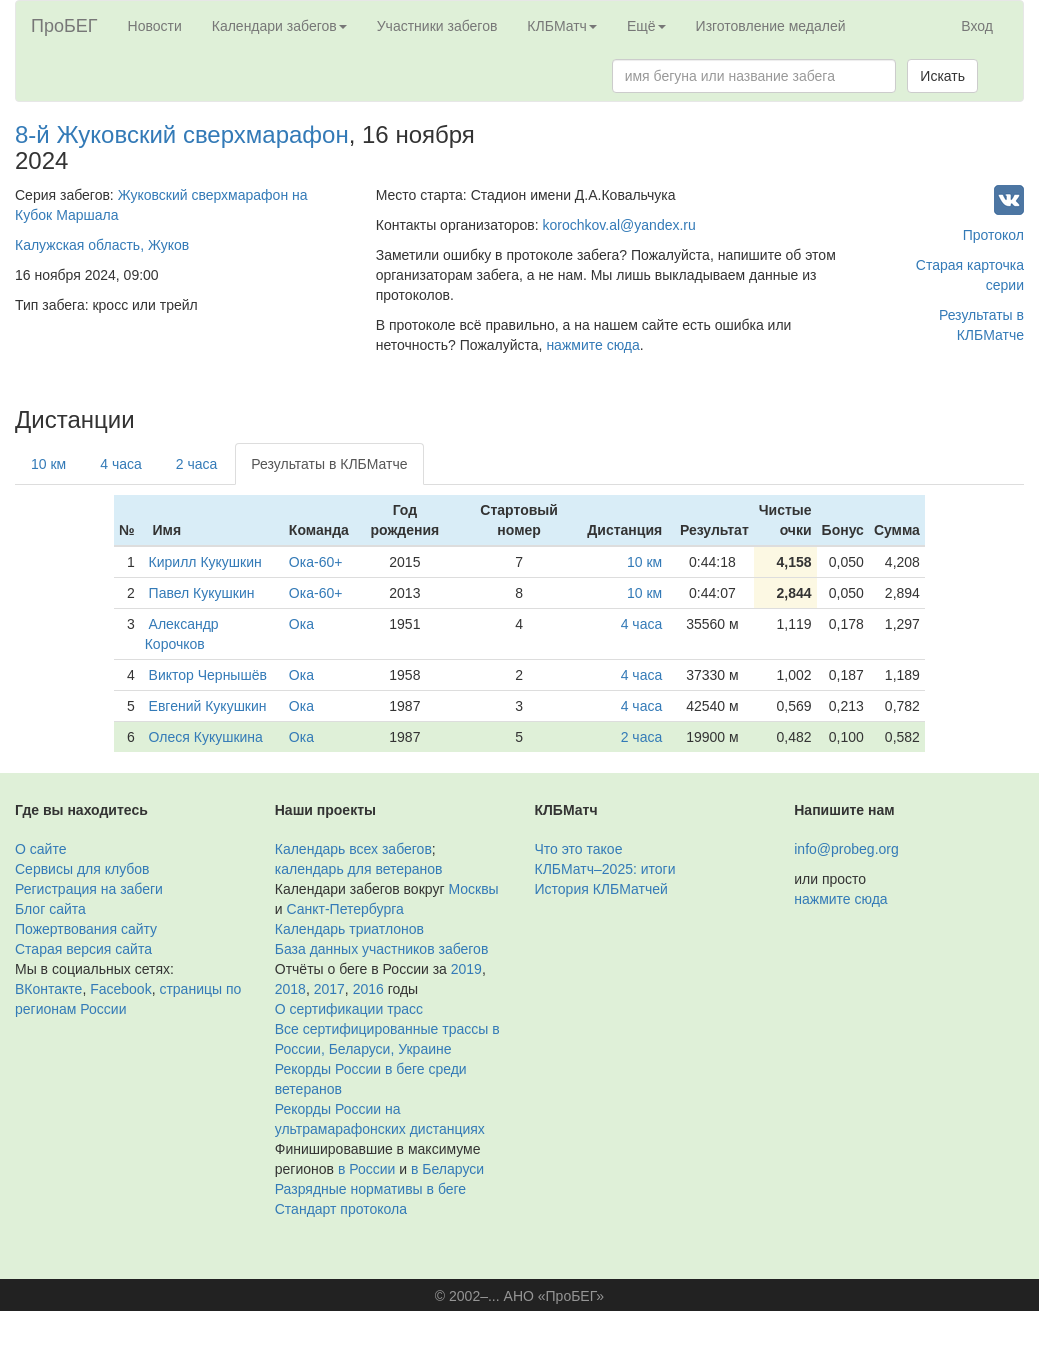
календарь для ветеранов (359, 869)
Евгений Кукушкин (208, 706)
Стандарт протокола (341, 1209)
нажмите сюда (592, 345)
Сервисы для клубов (82, 869)
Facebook (120, 989)
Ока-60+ (316, 562)
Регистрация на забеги (89, 889)
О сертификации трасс (349, 1009)
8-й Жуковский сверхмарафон (182, 134)
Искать (942, 76)
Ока (301, 624)
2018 (290, 989)
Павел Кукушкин (202, 593)
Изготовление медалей (771, 26)
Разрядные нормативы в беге (370, 1189)
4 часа (121, 464)
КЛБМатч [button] (562, 26)
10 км (48, 464)
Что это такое (579, 849)
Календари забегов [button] (279, 26)
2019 (466, 969)
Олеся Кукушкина (206, 737)
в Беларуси (447, 1169)
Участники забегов (437, 26)
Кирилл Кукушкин (205, 562)
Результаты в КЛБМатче (329, 464)
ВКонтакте (48, 989)
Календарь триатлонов (349, 929)
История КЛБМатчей (601, 889)
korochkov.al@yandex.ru (619, 225)
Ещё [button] (646, 26)
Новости (155, 26)
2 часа (197, 464)
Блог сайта (50, 909)
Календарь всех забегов (353, 849)
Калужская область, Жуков (102, 245)
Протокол (993, 235)
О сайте (40, 849)
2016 (368, 989)
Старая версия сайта (83, 949)
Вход (977, 26)
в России (366, 1169)
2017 (329, 989)
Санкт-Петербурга (344, 909)
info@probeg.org (846, 849)
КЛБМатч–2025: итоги (605, 869)
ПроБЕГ (64, 26)
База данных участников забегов (382, 949)
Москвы (473, 889)
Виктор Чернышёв (208, 675)
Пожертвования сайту (86, 929)
